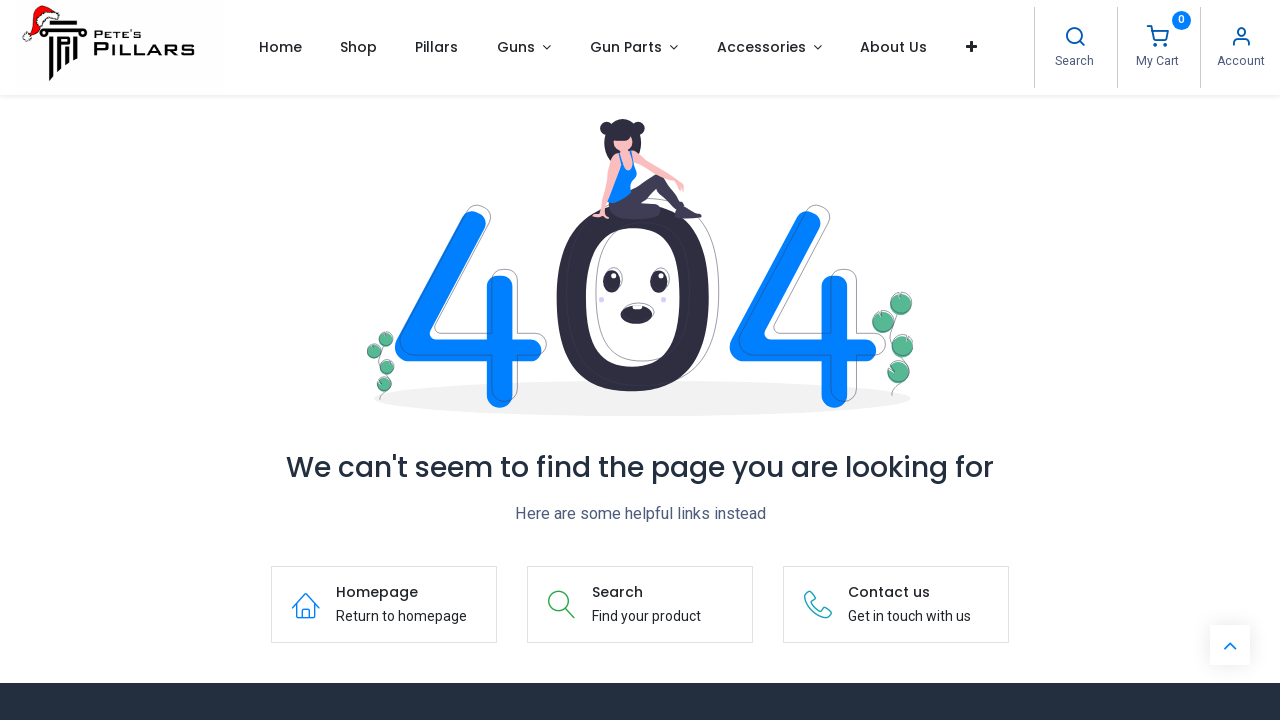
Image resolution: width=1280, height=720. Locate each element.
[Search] (1075, 39)
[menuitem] (279, 47)
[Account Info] (1241, 39)
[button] (971, 47)
